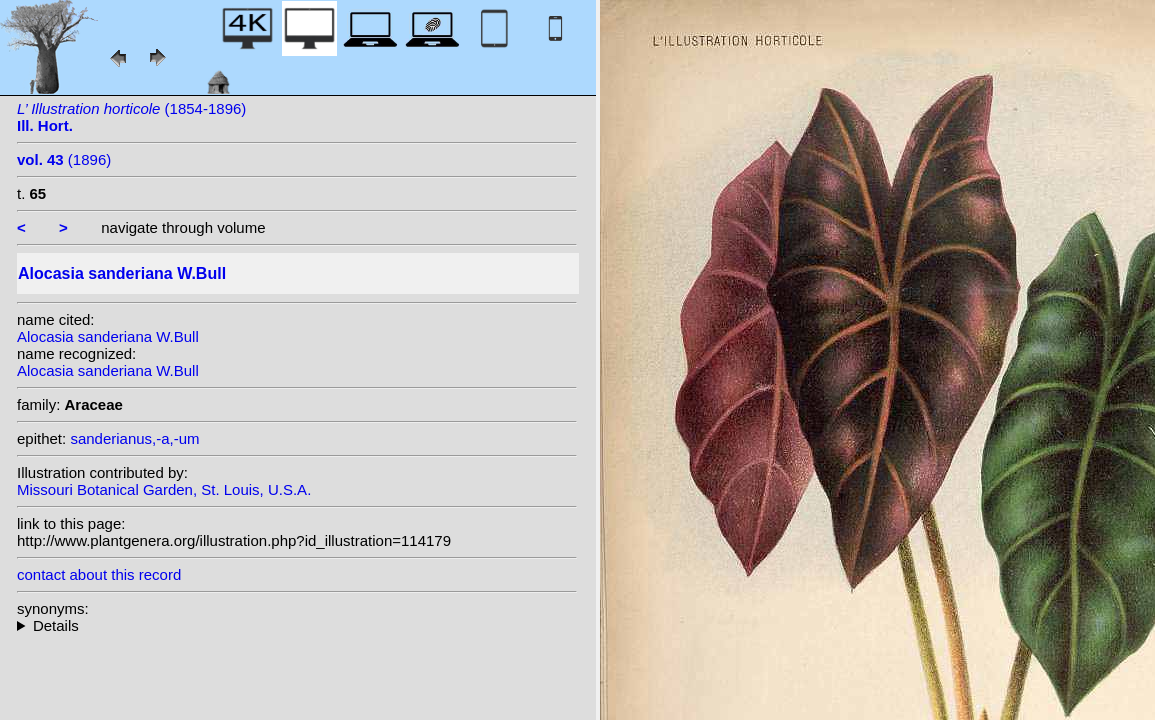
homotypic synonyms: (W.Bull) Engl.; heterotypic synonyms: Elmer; (297, 625)
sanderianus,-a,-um (134, 438)
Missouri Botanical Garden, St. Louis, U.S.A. (164, 489)
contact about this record (99, 574)
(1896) (64, 159)
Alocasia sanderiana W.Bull (108, 336)
